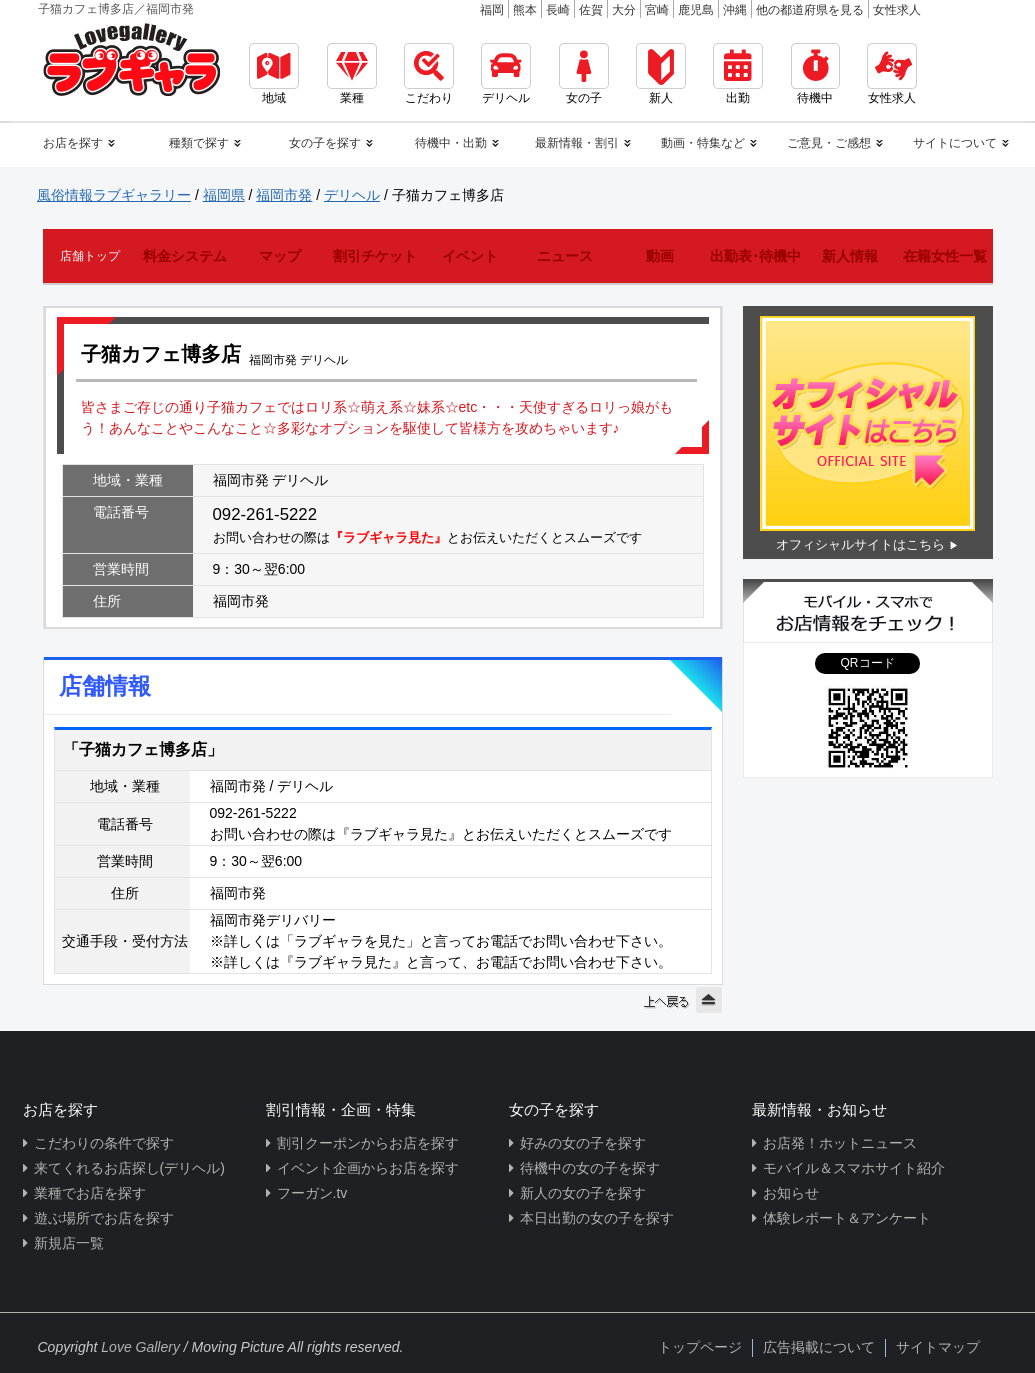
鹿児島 (696, 10)
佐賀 (591, 10)
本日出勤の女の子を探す (597, 1218)
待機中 (815, 74)
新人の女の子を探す (583, 1193)
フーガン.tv (312, 1193)
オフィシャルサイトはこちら (860, 544)
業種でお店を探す (90, 1193)
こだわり (429, 74)
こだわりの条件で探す (104, 1143)
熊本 (525, 10)
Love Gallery (140, 1347)
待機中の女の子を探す (590, 1168)
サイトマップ (938, 1347)
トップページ (700, 1347)
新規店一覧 (69, 1243)
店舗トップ (90, 256)
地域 (274, 74)
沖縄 (735, 10)
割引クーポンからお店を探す (368, 1143)
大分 (624, 10)
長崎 (558, 10)
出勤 (738, 74)
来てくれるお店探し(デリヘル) (129, 1168)
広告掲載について (819, 1347)
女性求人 (897, 10)
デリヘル (506, 74)
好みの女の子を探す (583, 1143)
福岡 (492, 10)
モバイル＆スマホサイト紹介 (854, 1168)
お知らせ (791, 1193)
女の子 (584, 74)
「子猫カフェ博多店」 (143, 749)
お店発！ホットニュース (840, 1143)
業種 (352, 74)
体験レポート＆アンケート (847, 1218)
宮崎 (657, 10)
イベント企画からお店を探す (368, 1168)
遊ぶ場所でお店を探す (104, 1218)
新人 (661, 74)
